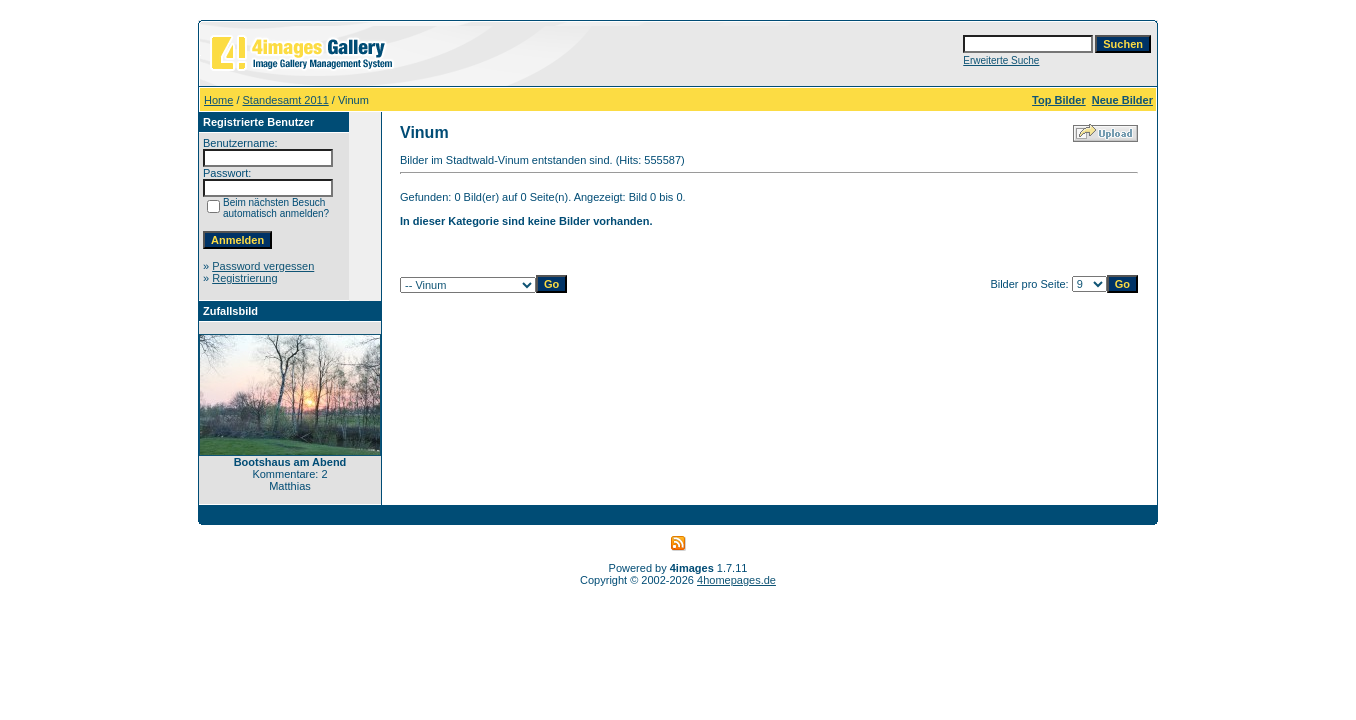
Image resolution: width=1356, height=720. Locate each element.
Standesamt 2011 (286, 100)
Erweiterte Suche (1001, 60)
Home (218, 100)
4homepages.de (736, 580)
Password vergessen (263, 266)
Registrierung (244, 278)
